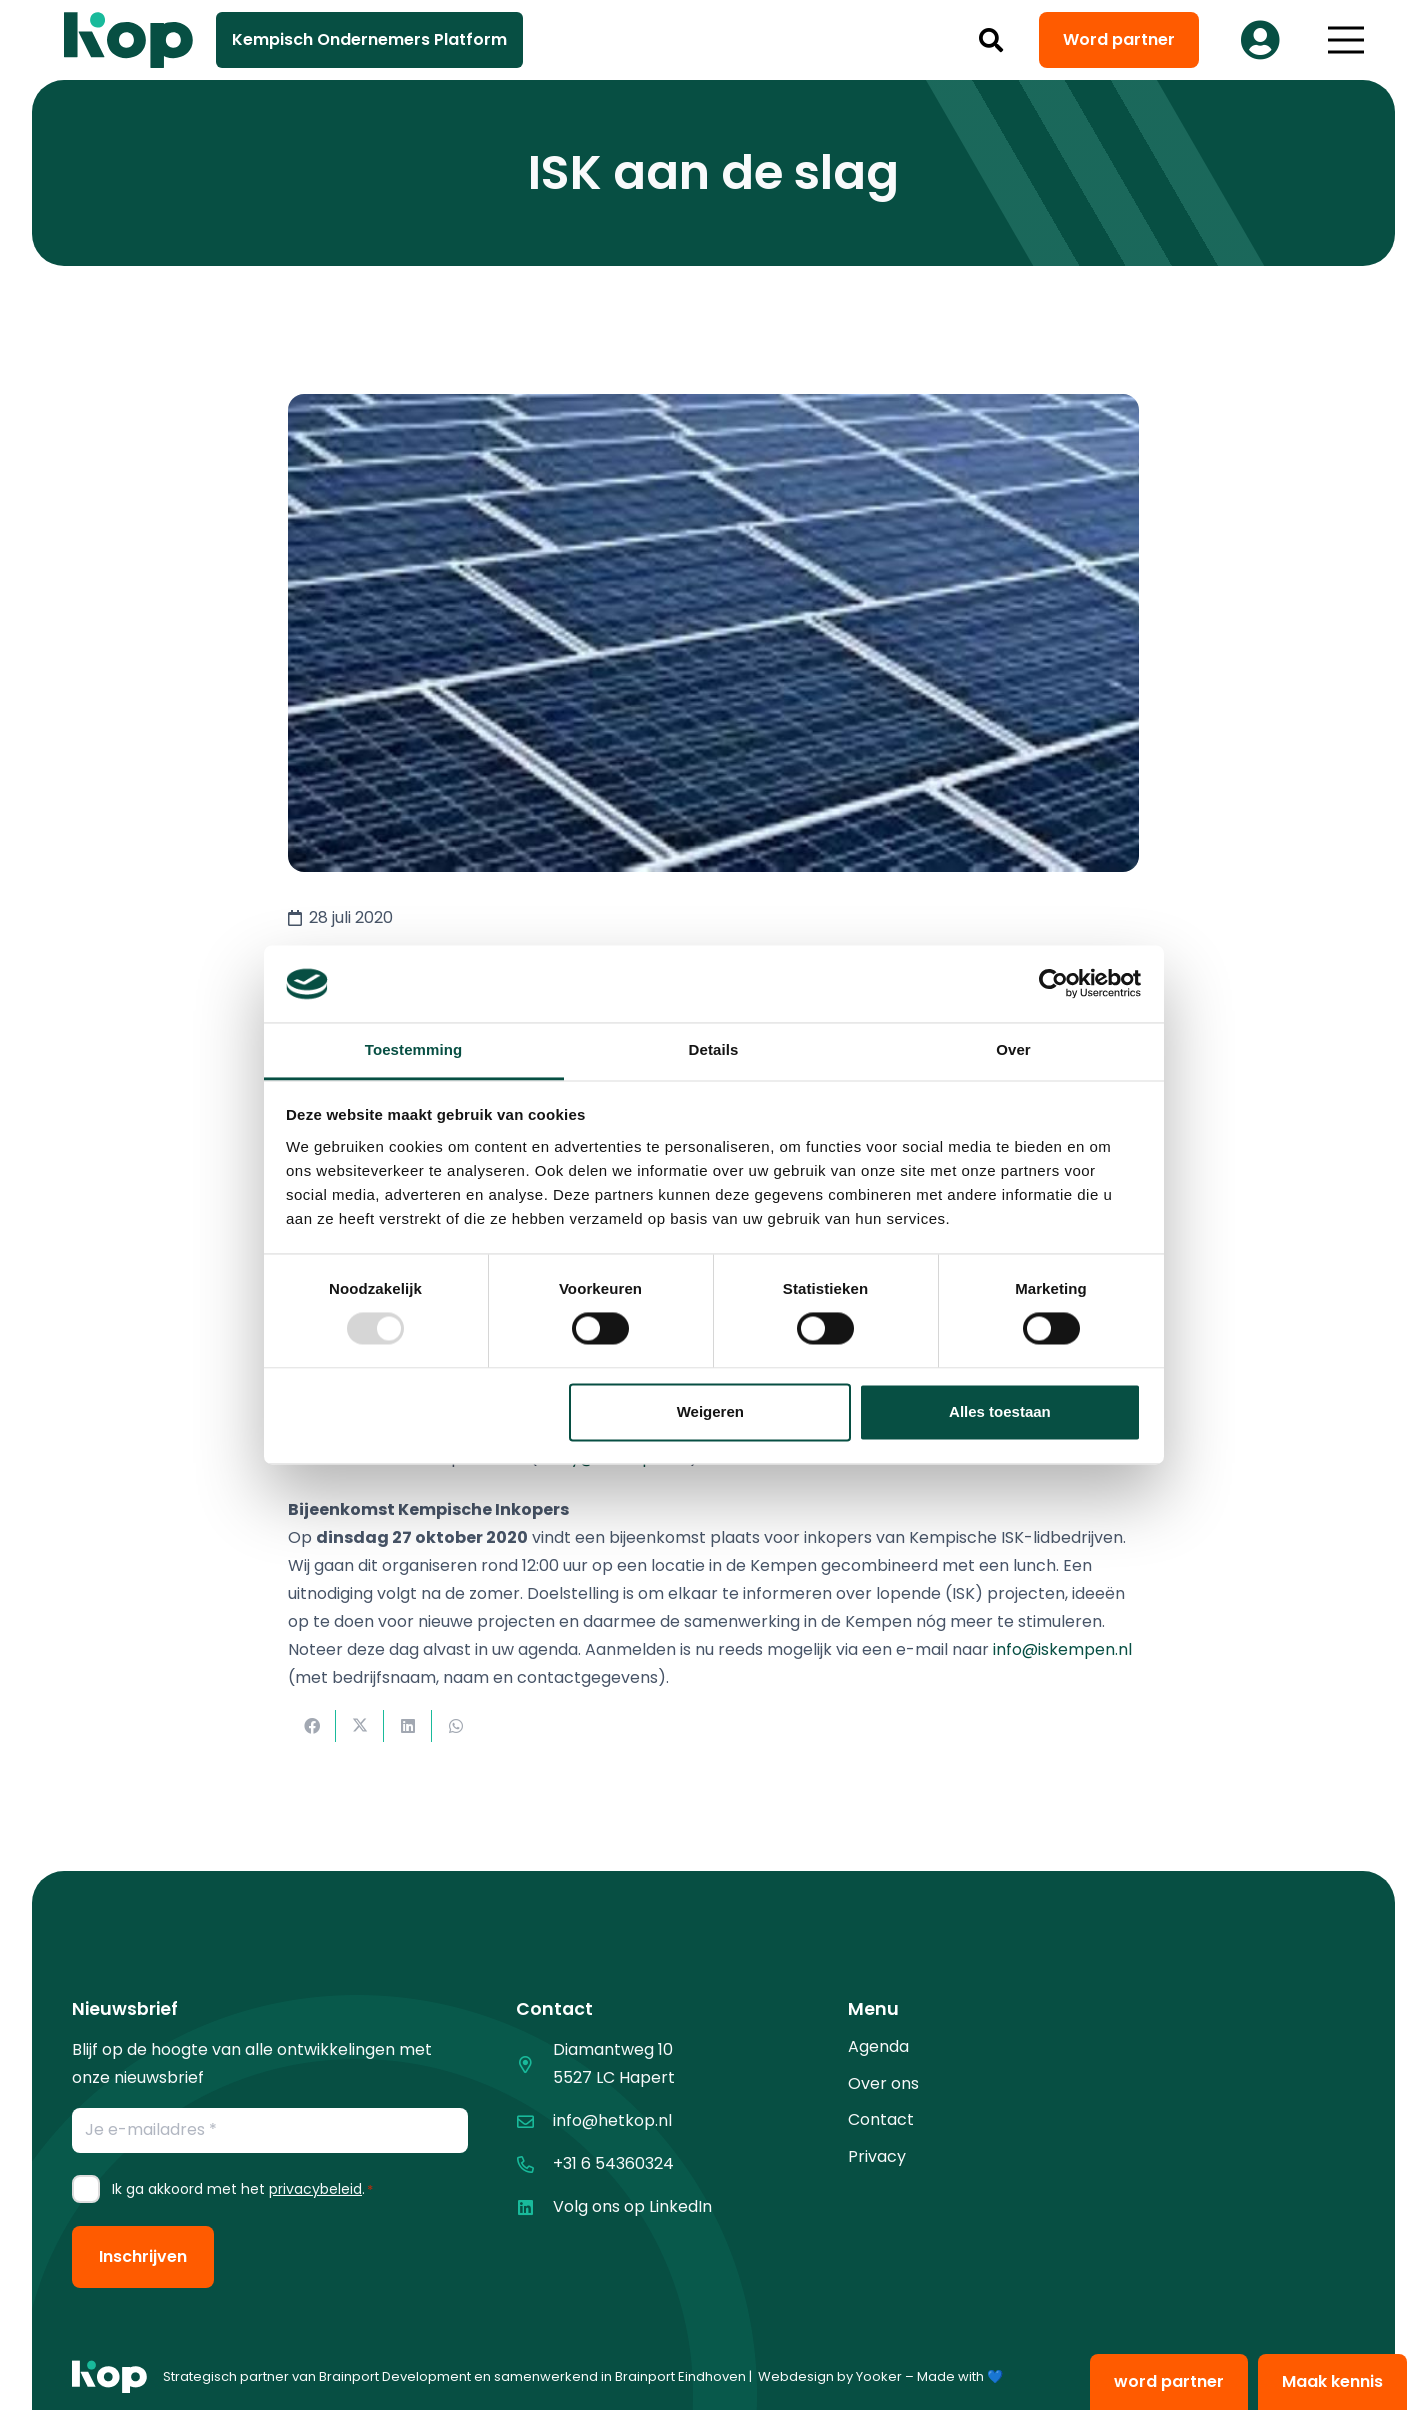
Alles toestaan (1000, 1411)
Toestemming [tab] (414, 1049)
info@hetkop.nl (612, 2120)
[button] (990, 40)
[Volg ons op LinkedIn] (534, 2207)
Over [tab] (1013, 1049)
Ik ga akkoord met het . (242, 2189)
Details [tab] (714, 1049)
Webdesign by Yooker (830, 2376)
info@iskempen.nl (1062, 1649)
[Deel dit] (312, 1726)
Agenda (878, 2046)
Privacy (877, 2156)
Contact (881, 2119)
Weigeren (710, 1411)
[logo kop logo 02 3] (129, 40)
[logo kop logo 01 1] (109, 2377)
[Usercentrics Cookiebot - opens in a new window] (1053, 984)
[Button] (1261, 40)
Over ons (883, 2083)
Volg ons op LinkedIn (632, 2206)
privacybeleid (315, 2189)
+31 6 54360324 (613, 2163)
